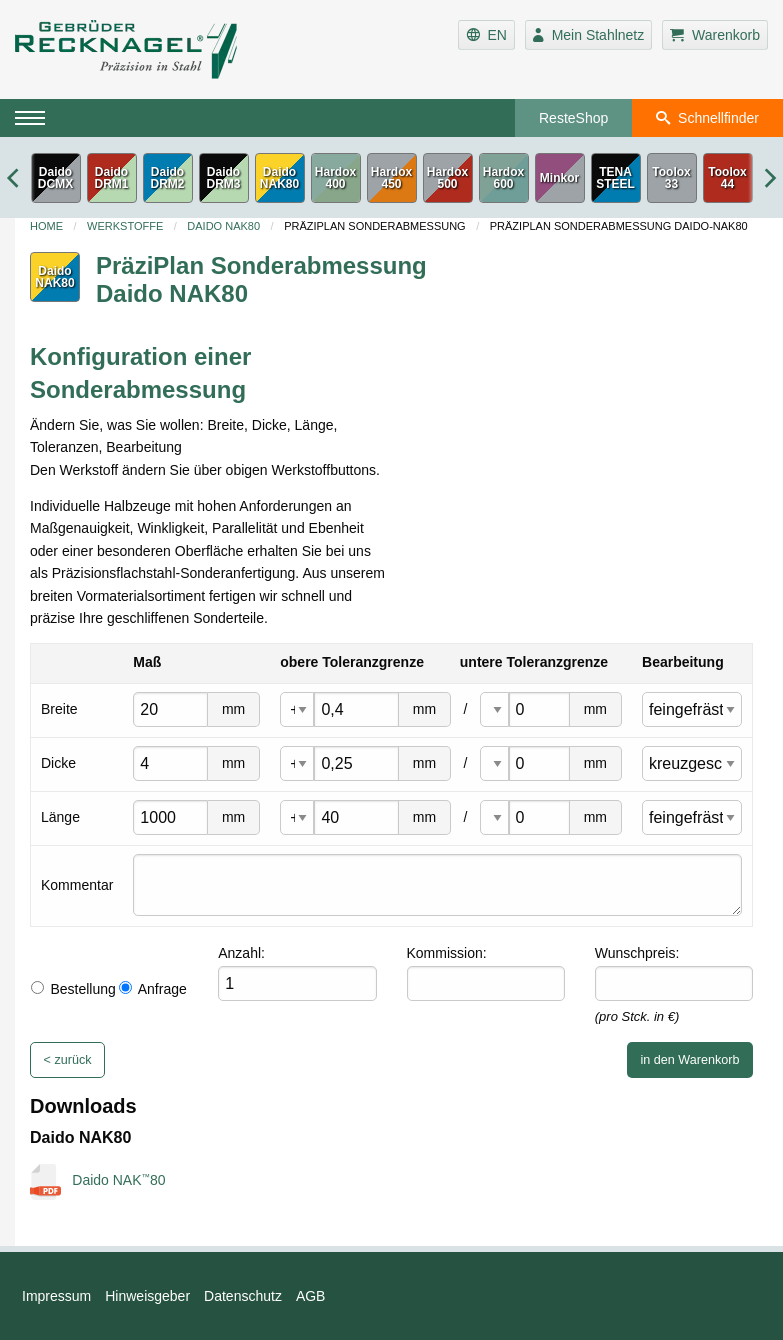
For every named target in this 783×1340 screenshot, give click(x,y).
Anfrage (153, 989)
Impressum (56, 1296)
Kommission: (447, 953)
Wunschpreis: (637, 953)
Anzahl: (241, 953)
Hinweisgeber (147, 1296)
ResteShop (573, 118)
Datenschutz (243, 1296)
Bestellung (73, 989)
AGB (311, 1296)
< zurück (68, 1060)
